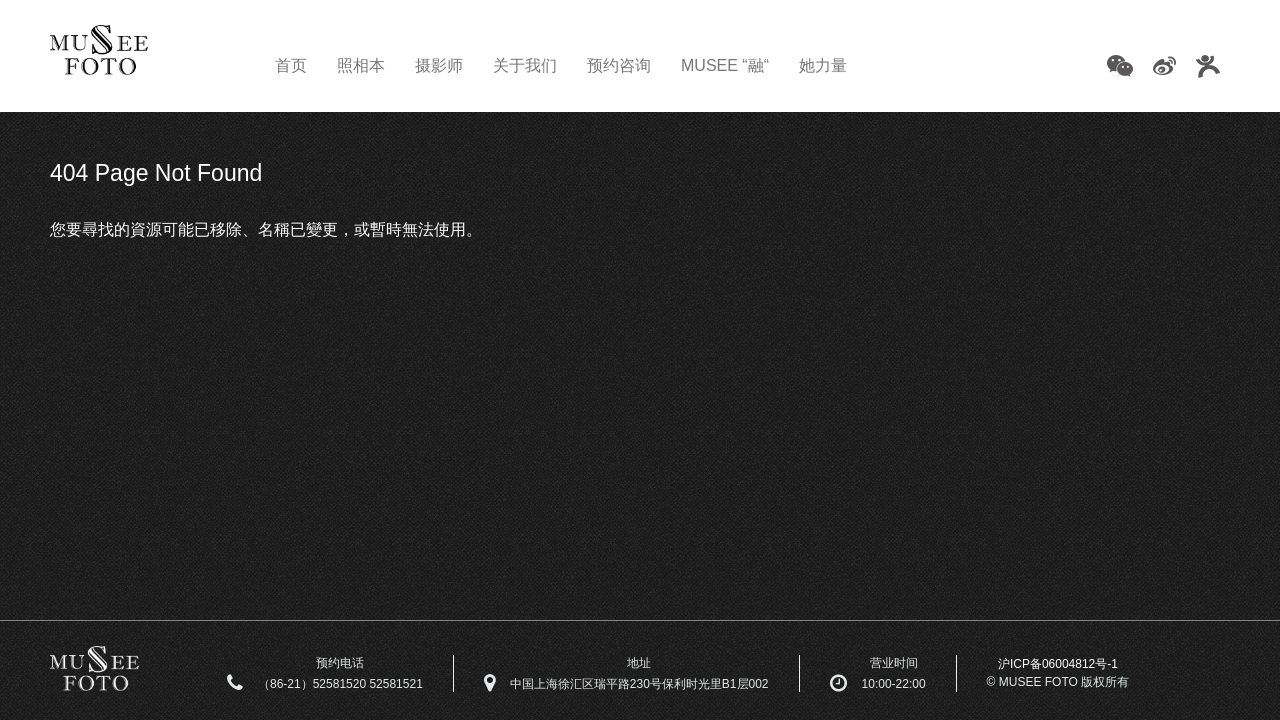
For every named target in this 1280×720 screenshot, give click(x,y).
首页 (291, 65)
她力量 (823, 65)
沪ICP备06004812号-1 (1058, 664)
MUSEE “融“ (725, 65)
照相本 (361, 65)
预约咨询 (619, 65)
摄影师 (439, 65)
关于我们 (525, 65)
